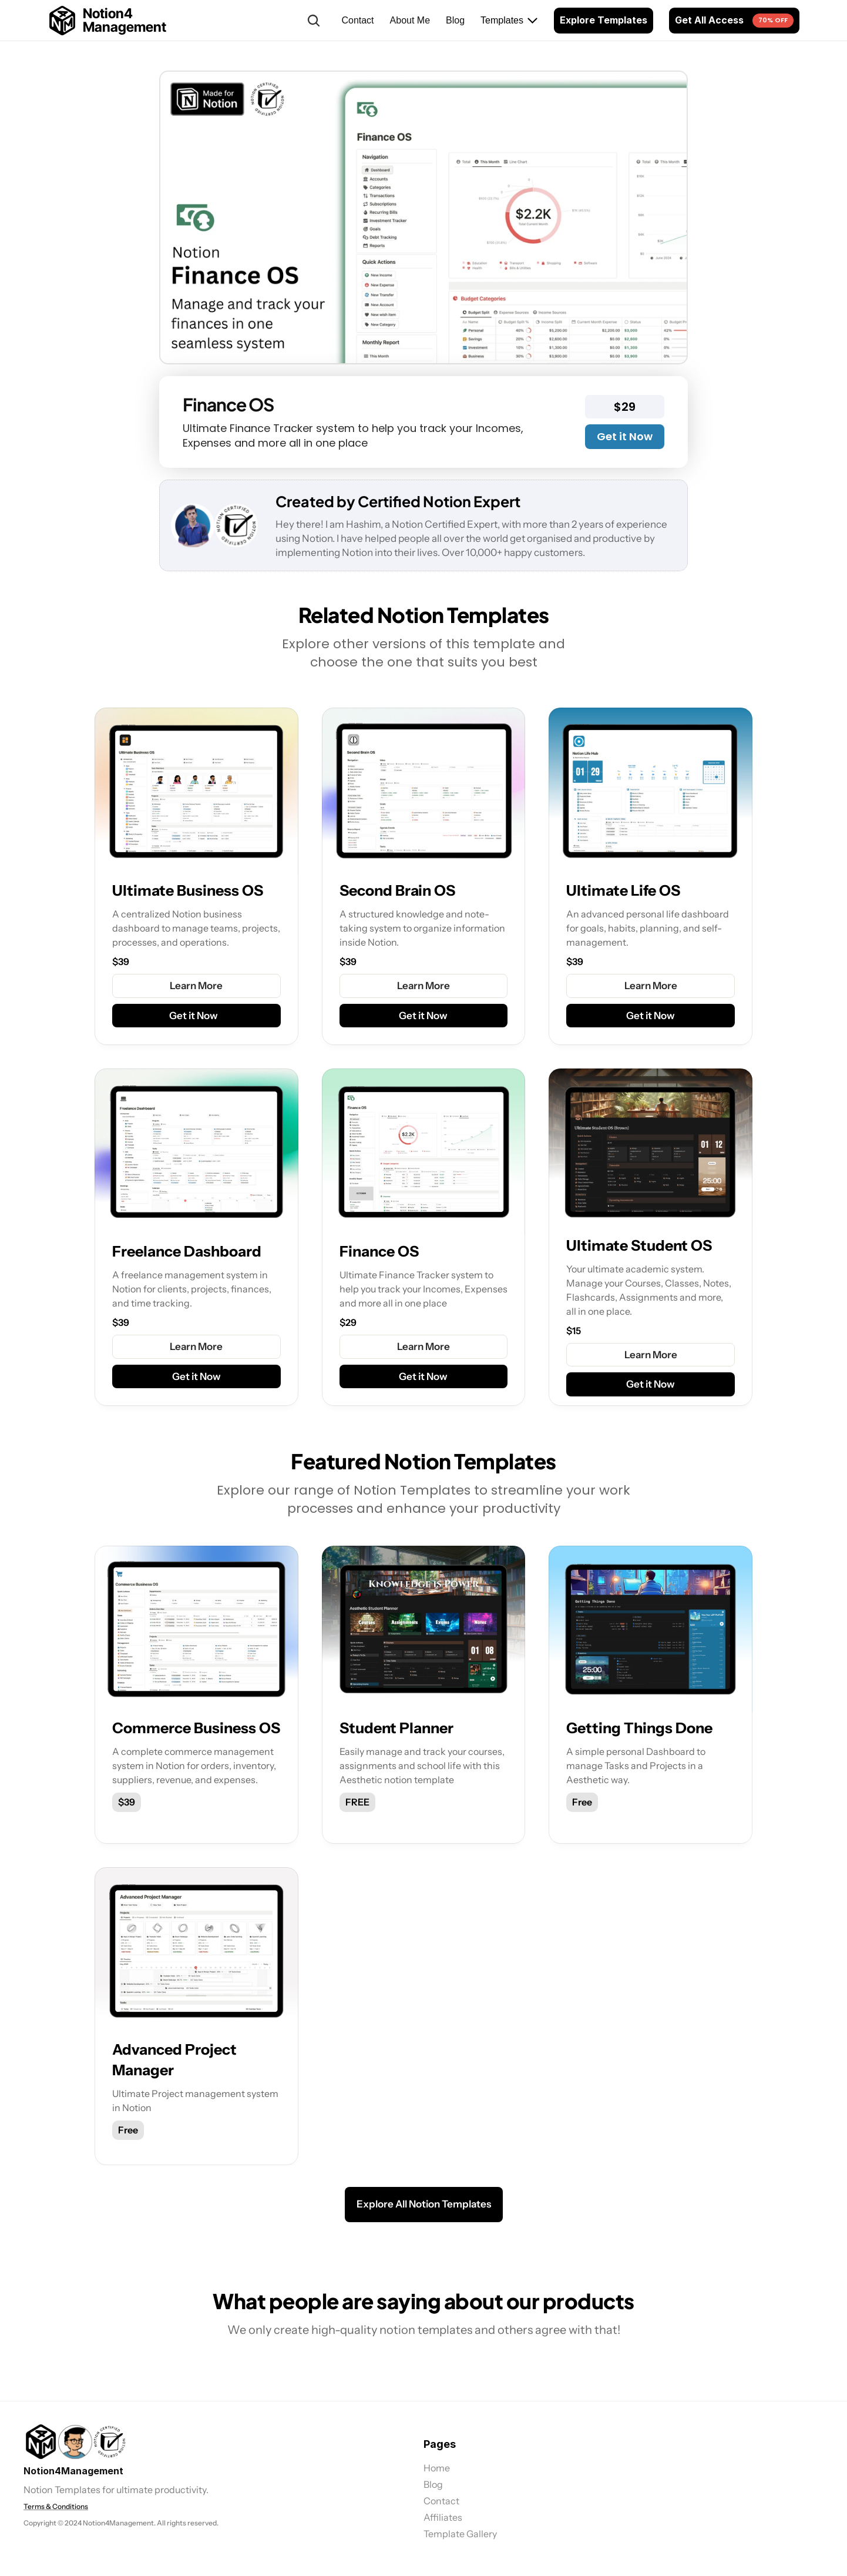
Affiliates (443, 2517)
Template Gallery (460, 2534)
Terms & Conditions (55, 2506)
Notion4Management (73, 2471)
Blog (455, 20)
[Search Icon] (313, 20)
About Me (410, 20)
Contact (357, 20)
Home (437, 2468)
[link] (75, 2441)
